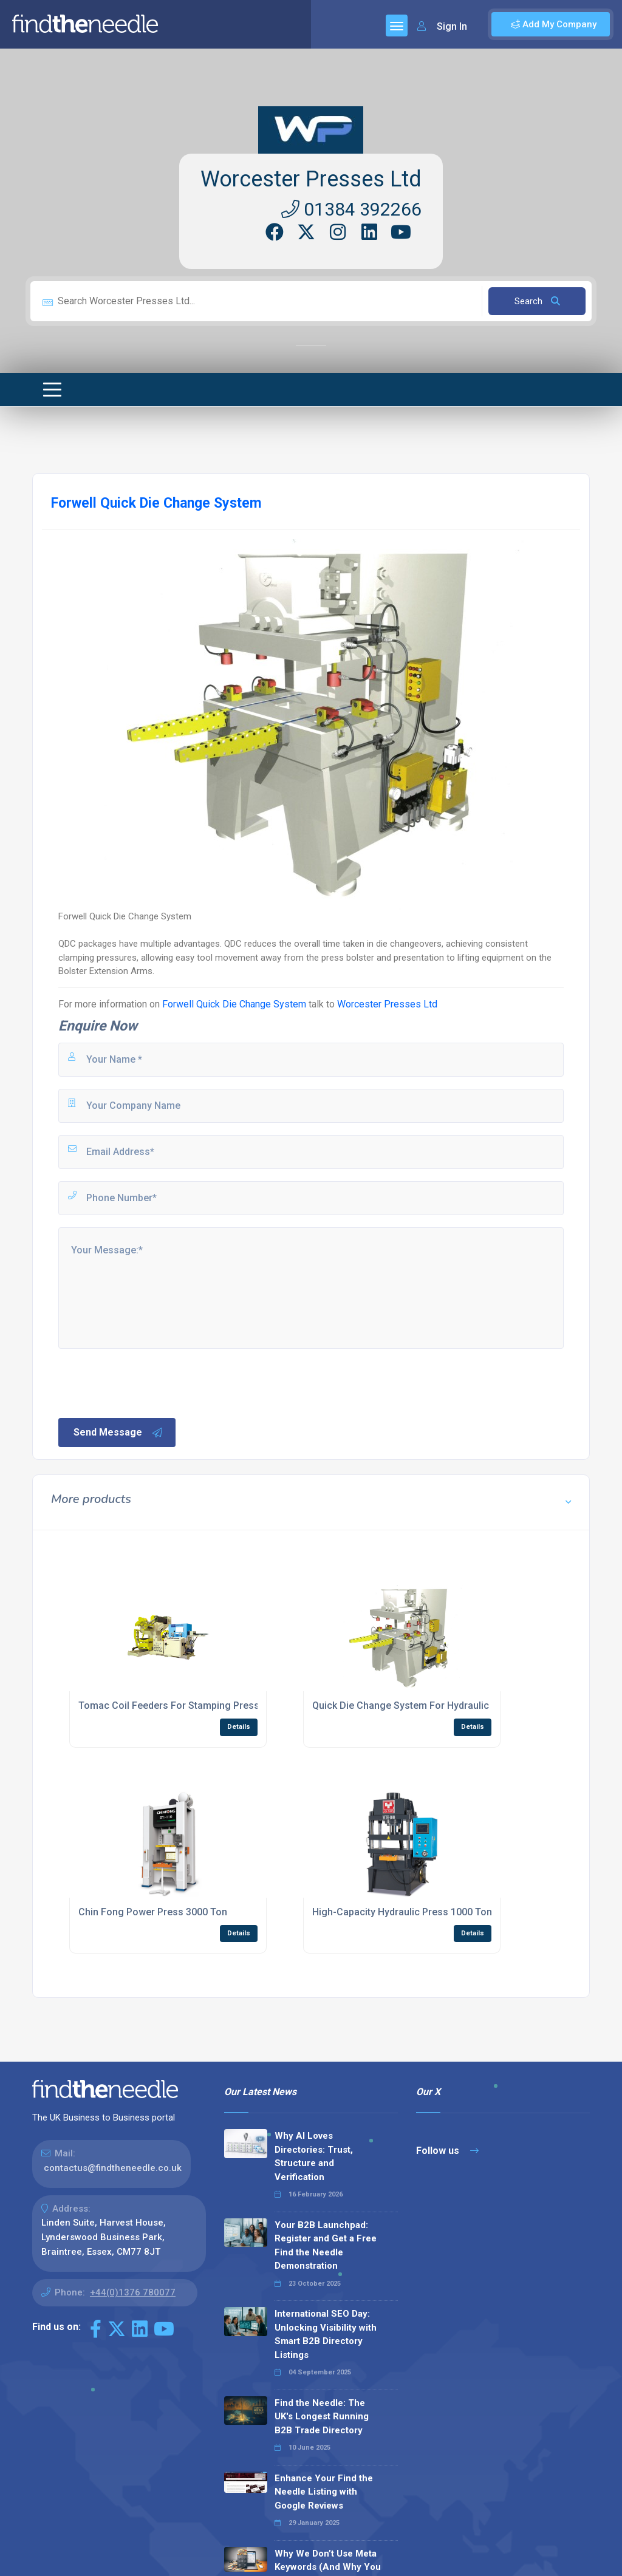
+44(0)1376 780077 (133, 2292)
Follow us (447, 2150)
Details (238, 1727)
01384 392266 (351, 209)
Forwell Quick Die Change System (234, 1004)
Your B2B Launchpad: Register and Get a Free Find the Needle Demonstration (326, 2246)
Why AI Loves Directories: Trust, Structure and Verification (314, 2156)
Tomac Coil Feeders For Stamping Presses (174, 1705)
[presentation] (148, 1382)
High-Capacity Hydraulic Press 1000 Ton (402, 1912)
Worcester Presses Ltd (311, 179)
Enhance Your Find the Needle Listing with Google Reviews (324, 2492)
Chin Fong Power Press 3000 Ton (152, 1912)
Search (537, 301)
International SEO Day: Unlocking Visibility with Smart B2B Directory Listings (326, 2334)
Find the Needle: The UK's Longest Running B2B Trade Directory (322, 2416)
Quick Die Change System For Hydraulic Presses (420, 1705)
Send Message (118, 1432)
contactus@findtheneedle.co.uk (113, 2167)
